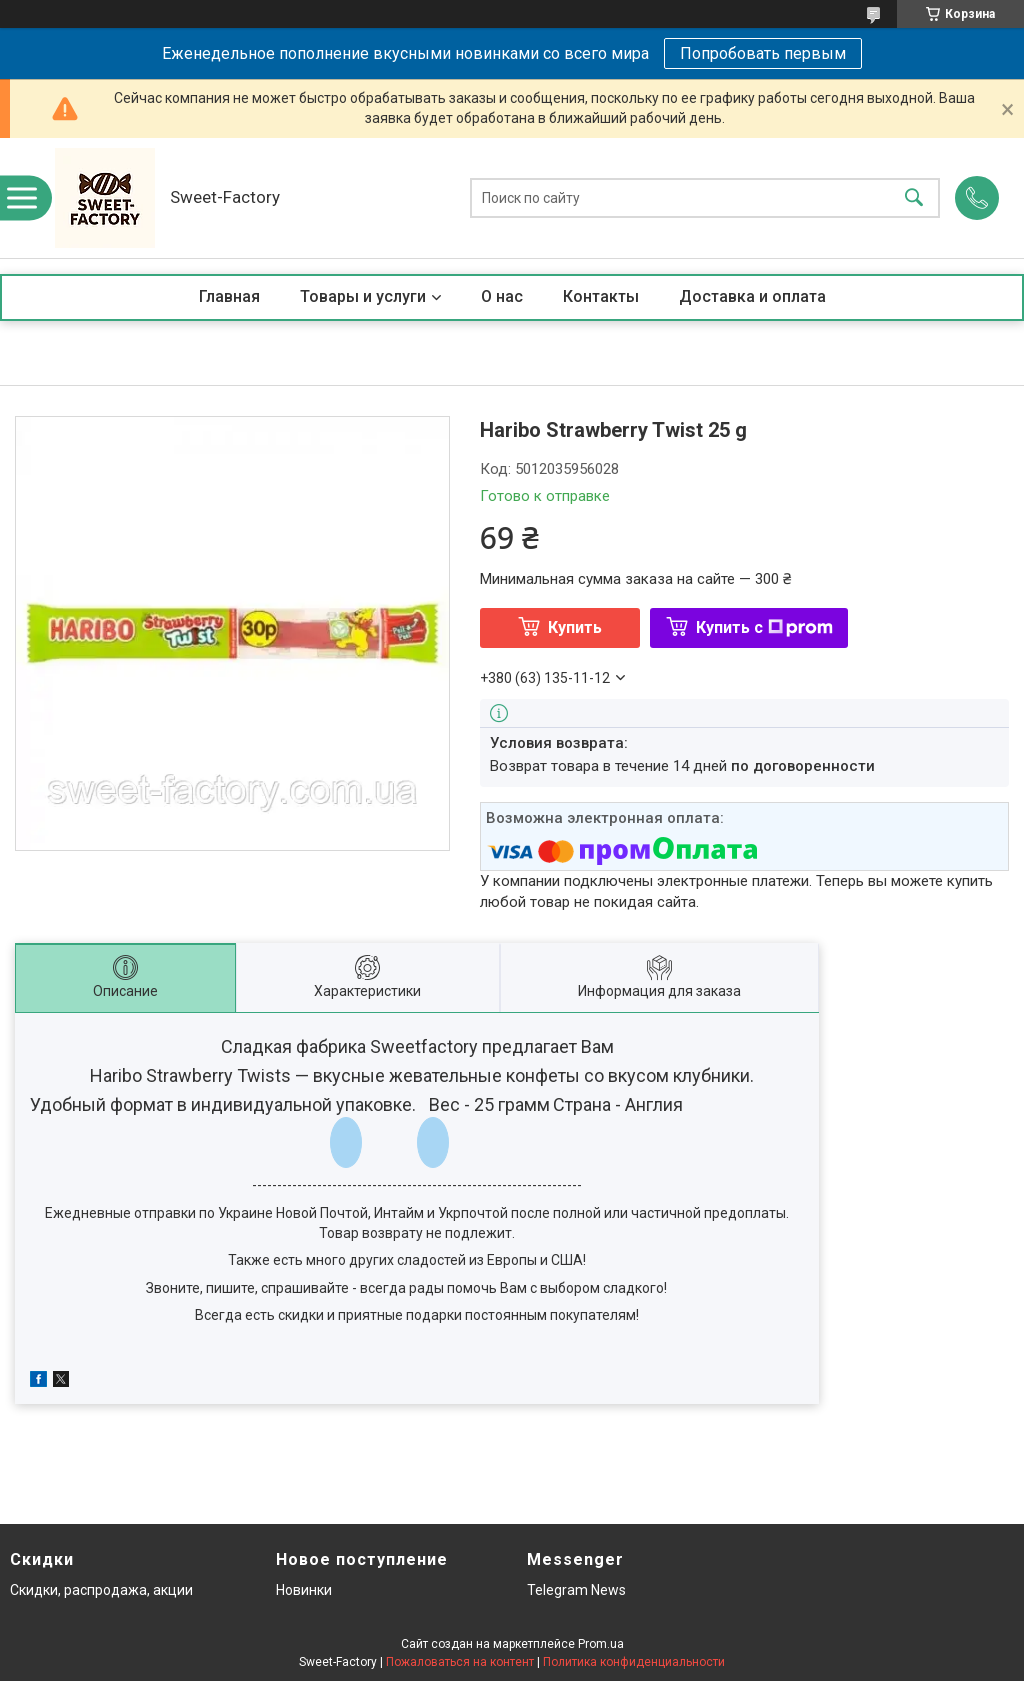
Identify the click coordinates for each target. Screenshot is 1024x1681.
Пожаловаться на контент (460, 1662)
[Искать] (914, 198)
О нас (502, 296)
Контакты (601, 296)
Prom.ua (601, 1644)
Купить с (764, 627)
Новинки (304, 1590)
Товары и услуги (363, 296)
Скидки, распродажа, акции (101, 1590)
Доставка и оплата (752, 296)
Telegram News (576, 1590)
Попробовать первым (763, 53)
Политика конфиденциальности (634, 1662)
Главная (229, 296)
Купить (575, 627)
